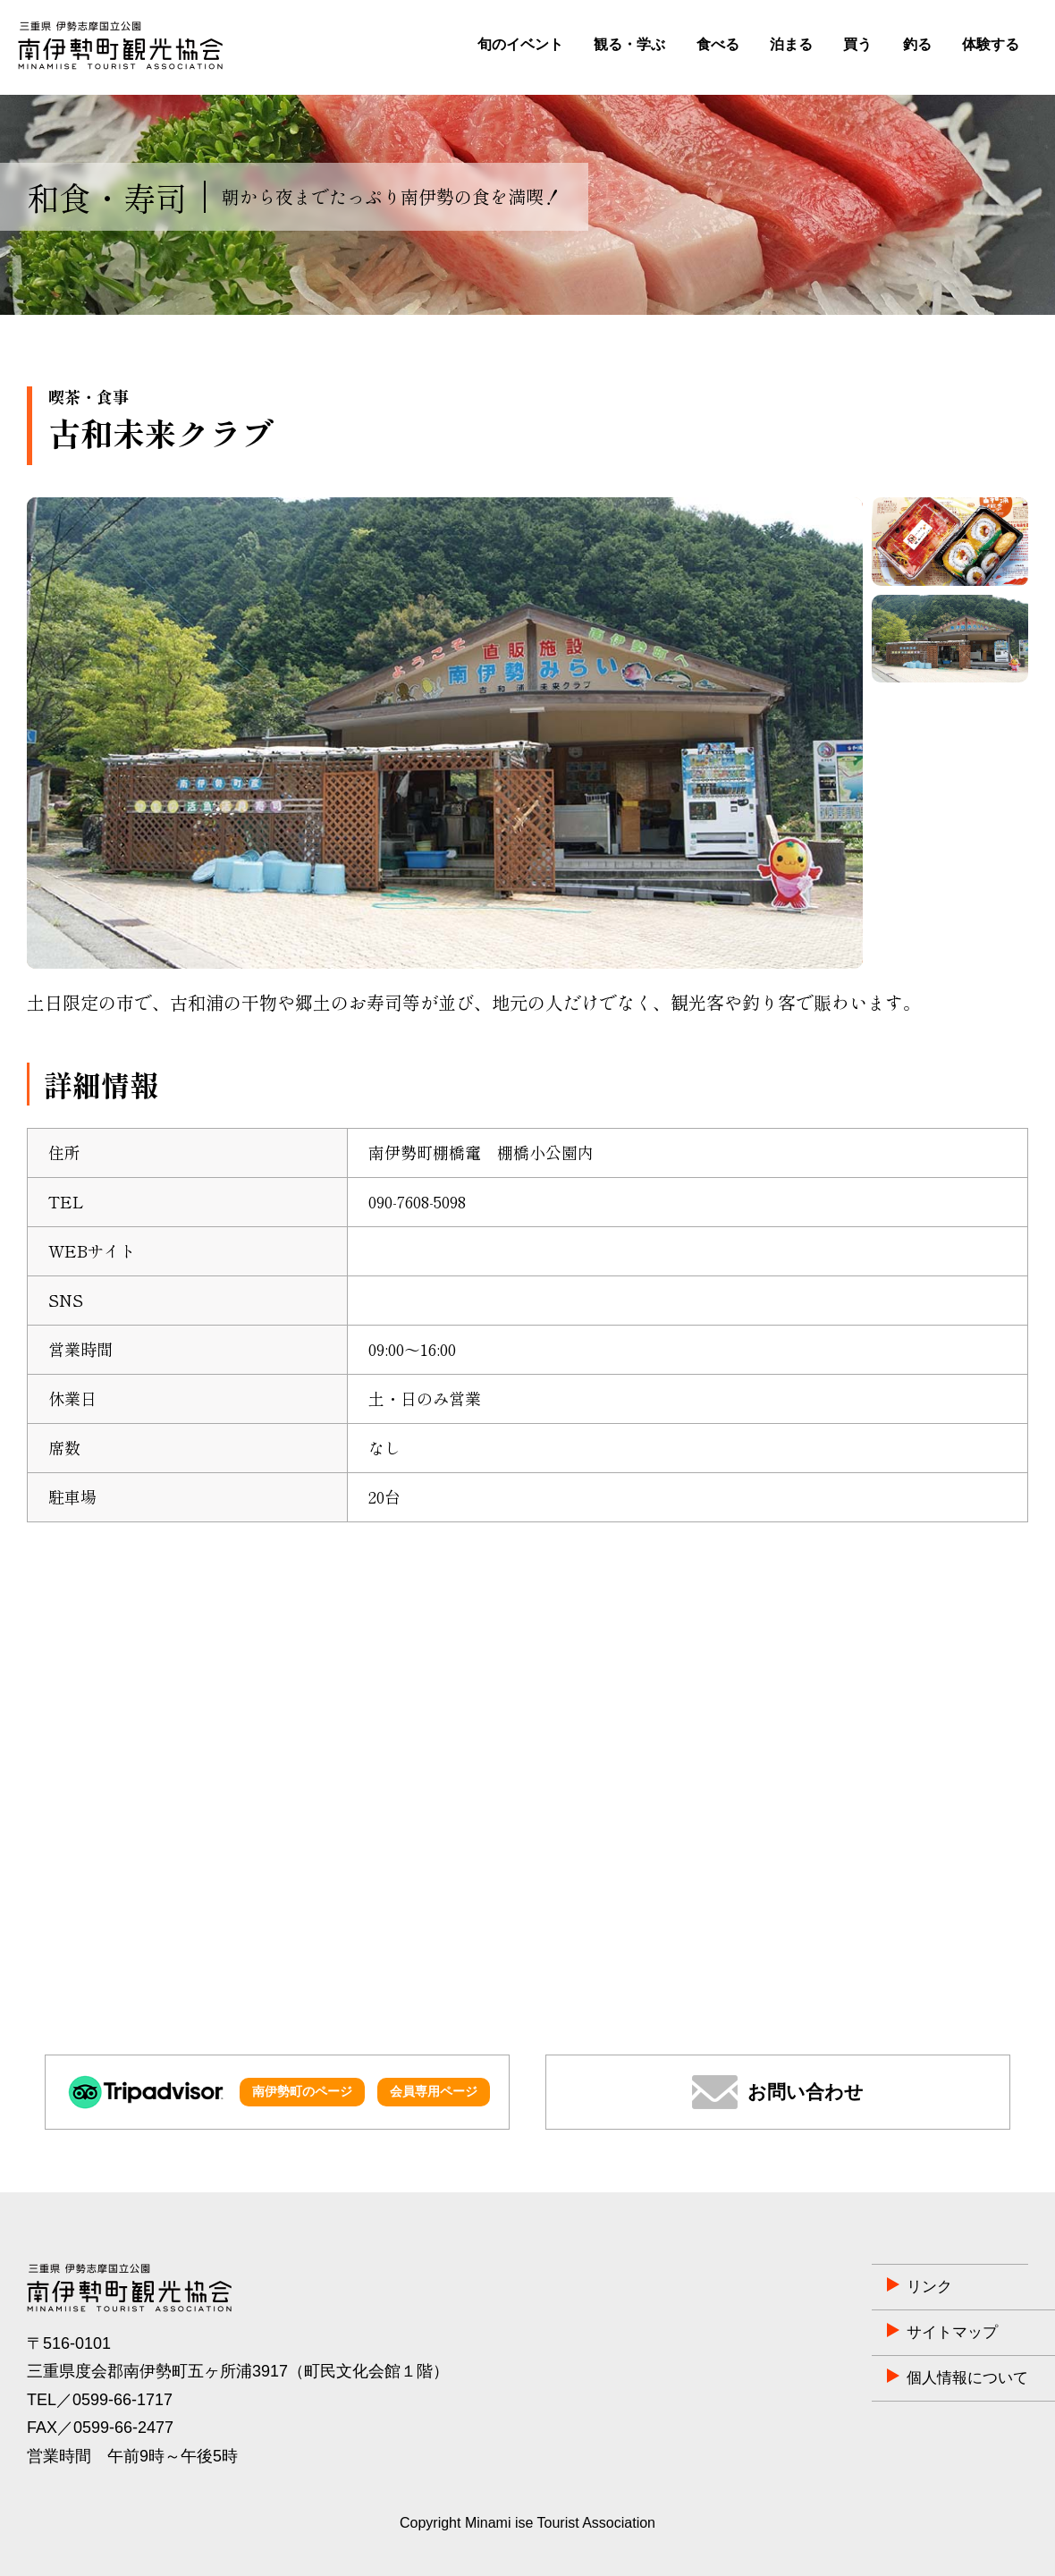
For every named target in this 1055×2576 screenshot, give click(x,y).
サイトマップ (855, 2333)
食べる (717, 44)
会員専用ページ (433, 2091)
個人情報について (871, 2378)
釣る (917, 44)
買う (857, 44)
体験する (990, 44)
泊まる (791, 44)
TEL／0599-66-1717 (100, 2400)
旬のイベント (520, 44)
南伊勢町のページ (302, 2091)
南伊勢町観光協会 (120, 45)
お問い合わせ (805, 2091)
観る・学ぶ (629, 44)
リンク (831, 2287)
